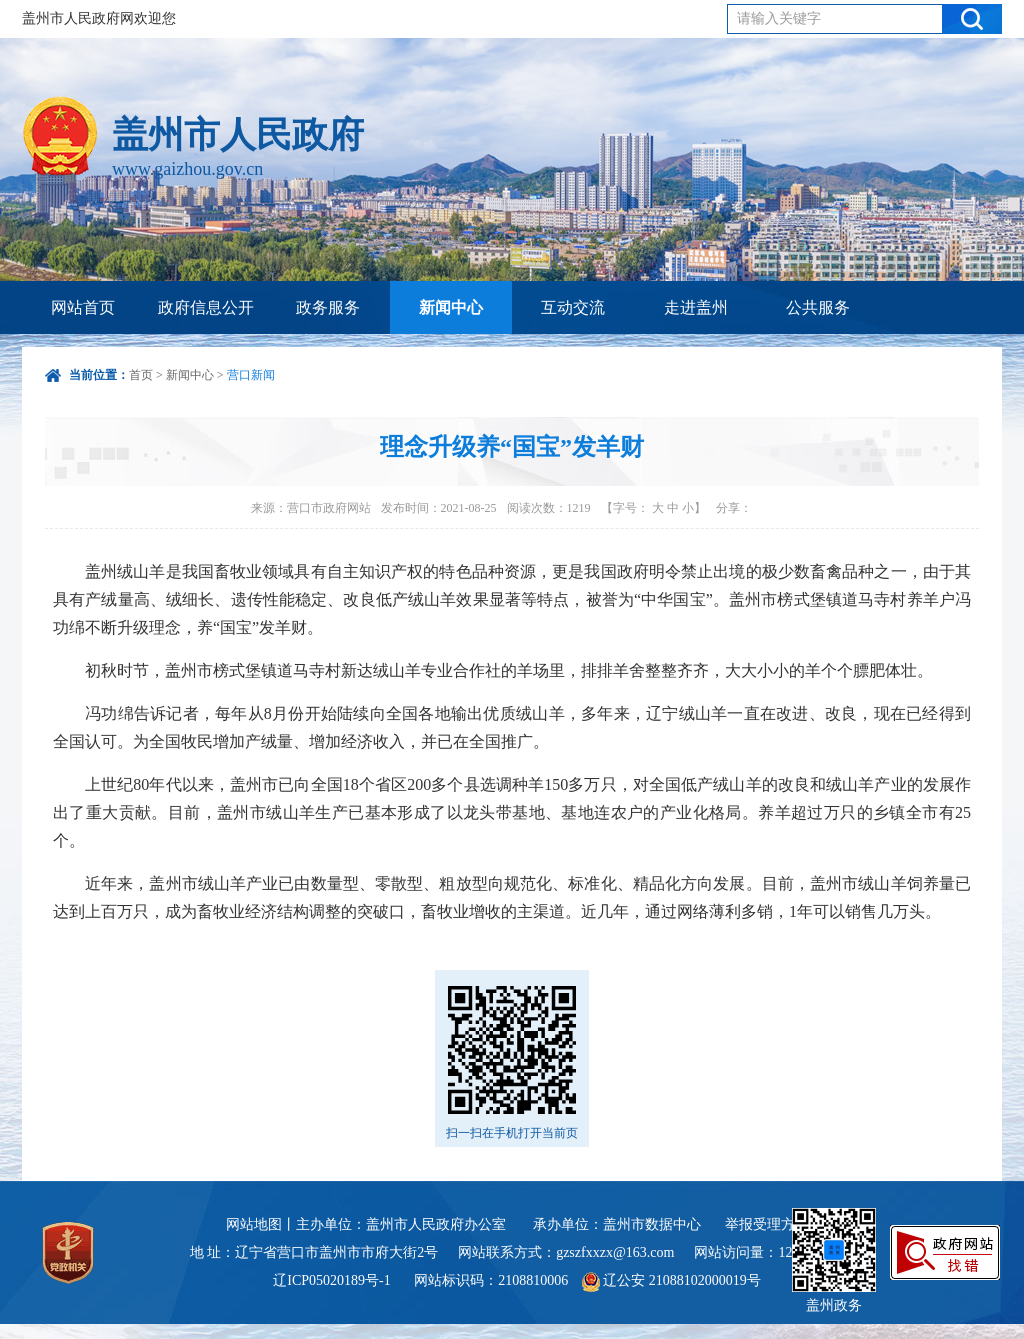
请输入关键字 (779, 18)
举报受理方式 (767, 1224)
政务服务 (328, 307)
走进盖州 (696, 307)
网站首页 (83, 307)
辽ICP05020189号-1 (333, 1280)
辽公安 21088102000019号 (671, 1280)
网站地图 (254, 1224)
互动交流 (573, 307)
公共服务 (818, 307)
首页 (141, 375)
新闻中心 (451, 307)
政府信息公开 (206, 307)
